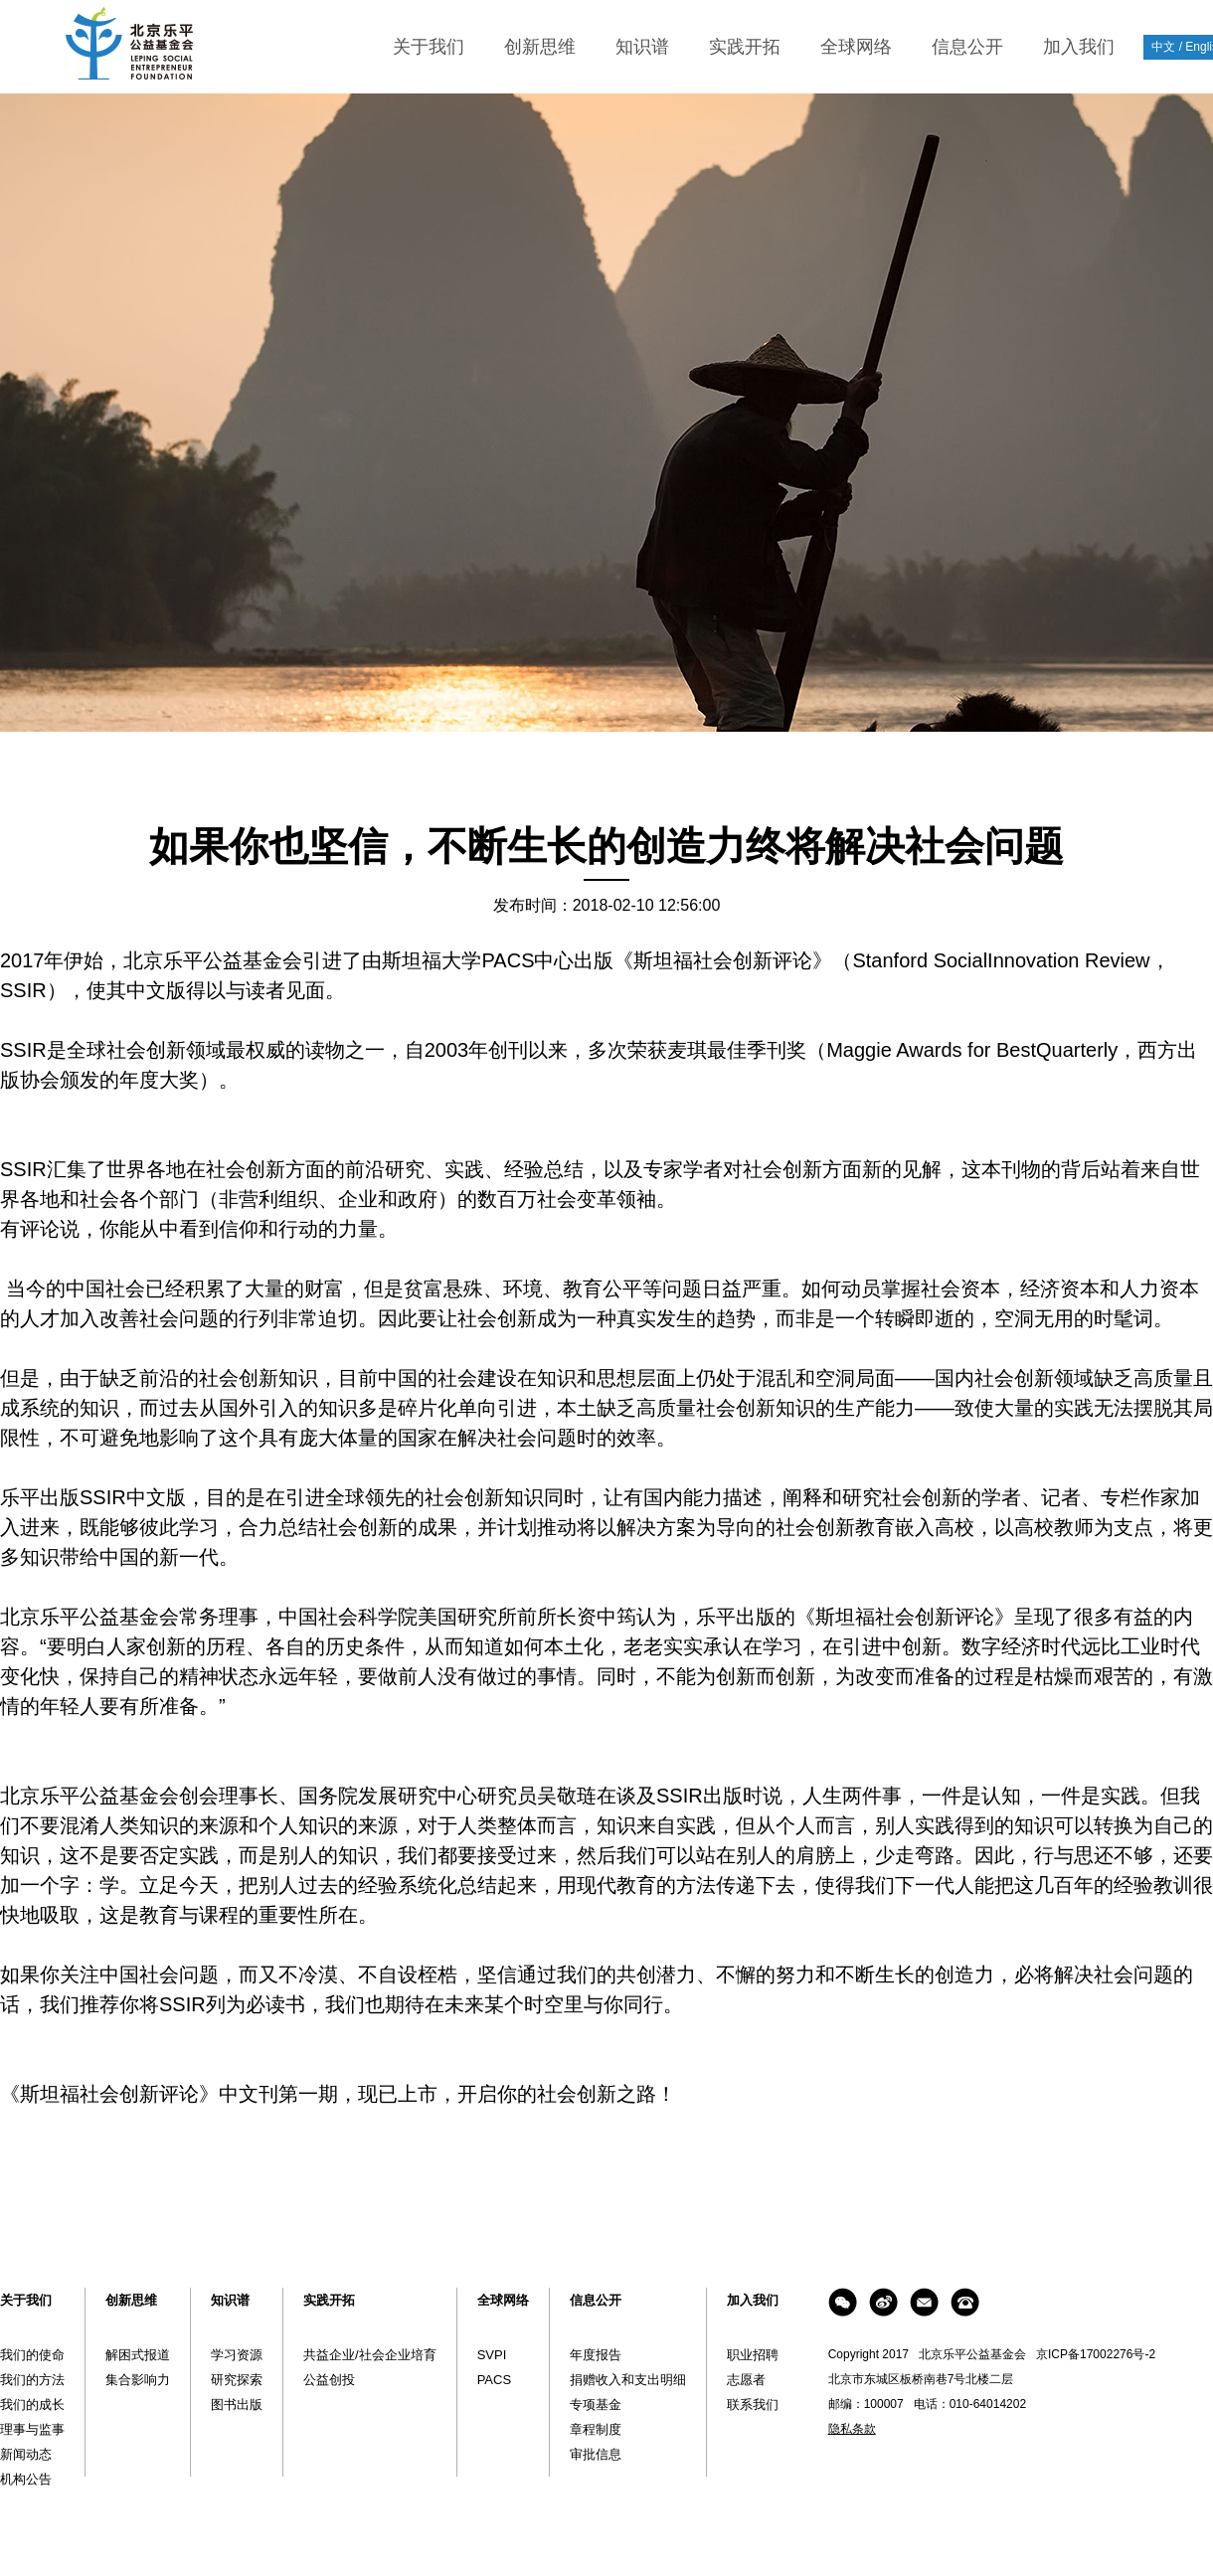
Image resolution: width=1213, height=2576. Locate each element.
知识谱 (642, 47)
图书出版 (236, 2404)
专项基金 (595, 2404)
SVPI (492, 2354)
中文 (1163, 47)
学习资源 (236, 2354)
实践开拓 (744, 47)
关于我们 (428, 47)
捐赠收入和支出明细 (628, 2379)
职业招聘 (753, 2354)
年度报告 (595, 2354)
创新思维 (540, 47)
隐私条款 (852, 2429)
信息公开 (967, 47)
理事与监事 (32, 2429)
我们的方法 (32, 2379)
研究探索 (236, 2379)
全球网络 (856, 47)
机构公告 (26, 2479)
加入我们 (1079, 47)
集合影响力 (137, 2379)
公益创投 (329, 2379)
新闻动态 (26, 2454)
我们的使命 (32, 2354)
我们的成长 (32, 2404)
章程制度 (595, 2429)
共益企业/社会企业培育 (369, 2354)
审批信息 (595, 2454)
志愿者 (746, 2379)
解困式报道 (137, 2354)
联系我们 (753, 2404)
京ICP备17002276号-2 (1095, 2354)
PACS (494, 2379)
